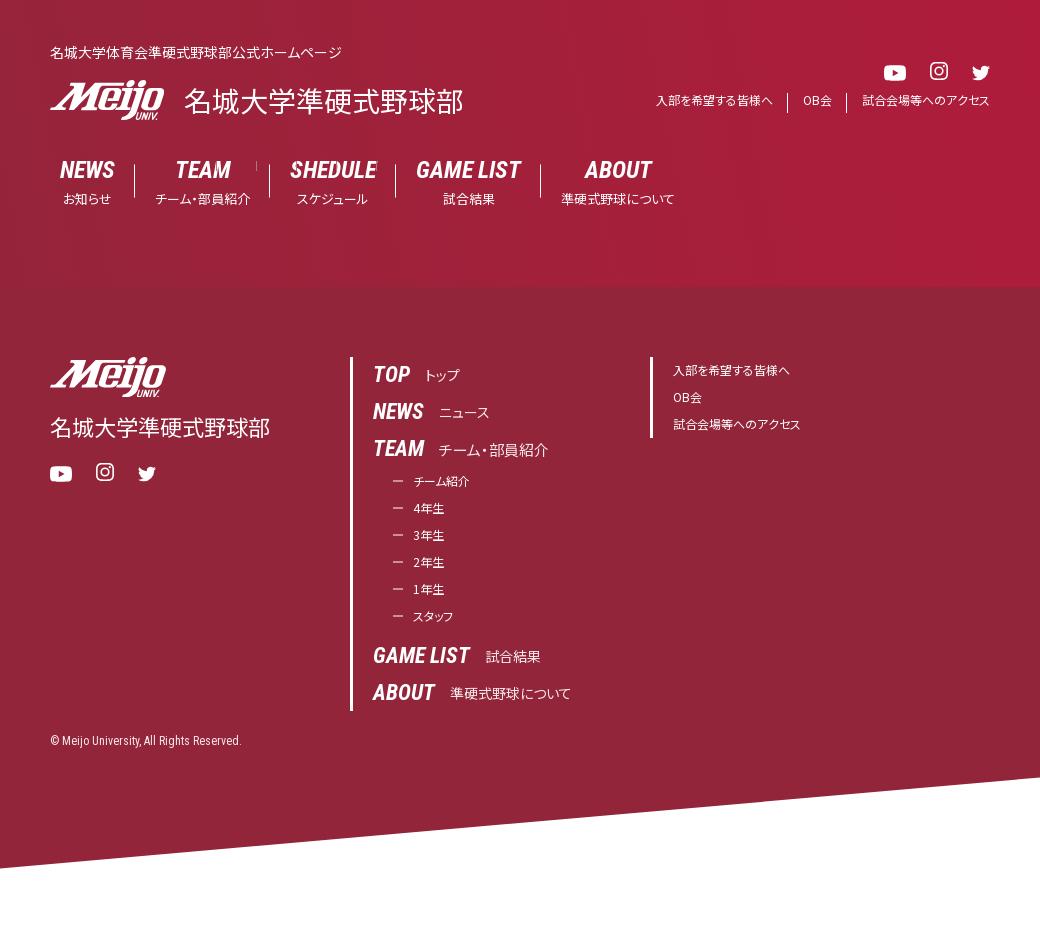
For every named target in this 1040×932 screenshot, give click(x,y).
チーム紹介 (449, 484)
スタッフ (438, 634)
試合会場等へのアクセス (921, 100)
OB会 (806, 100)
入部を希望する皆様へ (697, 100)
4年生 (432, 514)
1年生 (432, 604)
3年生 (432, 544)
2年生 (432, 574)
